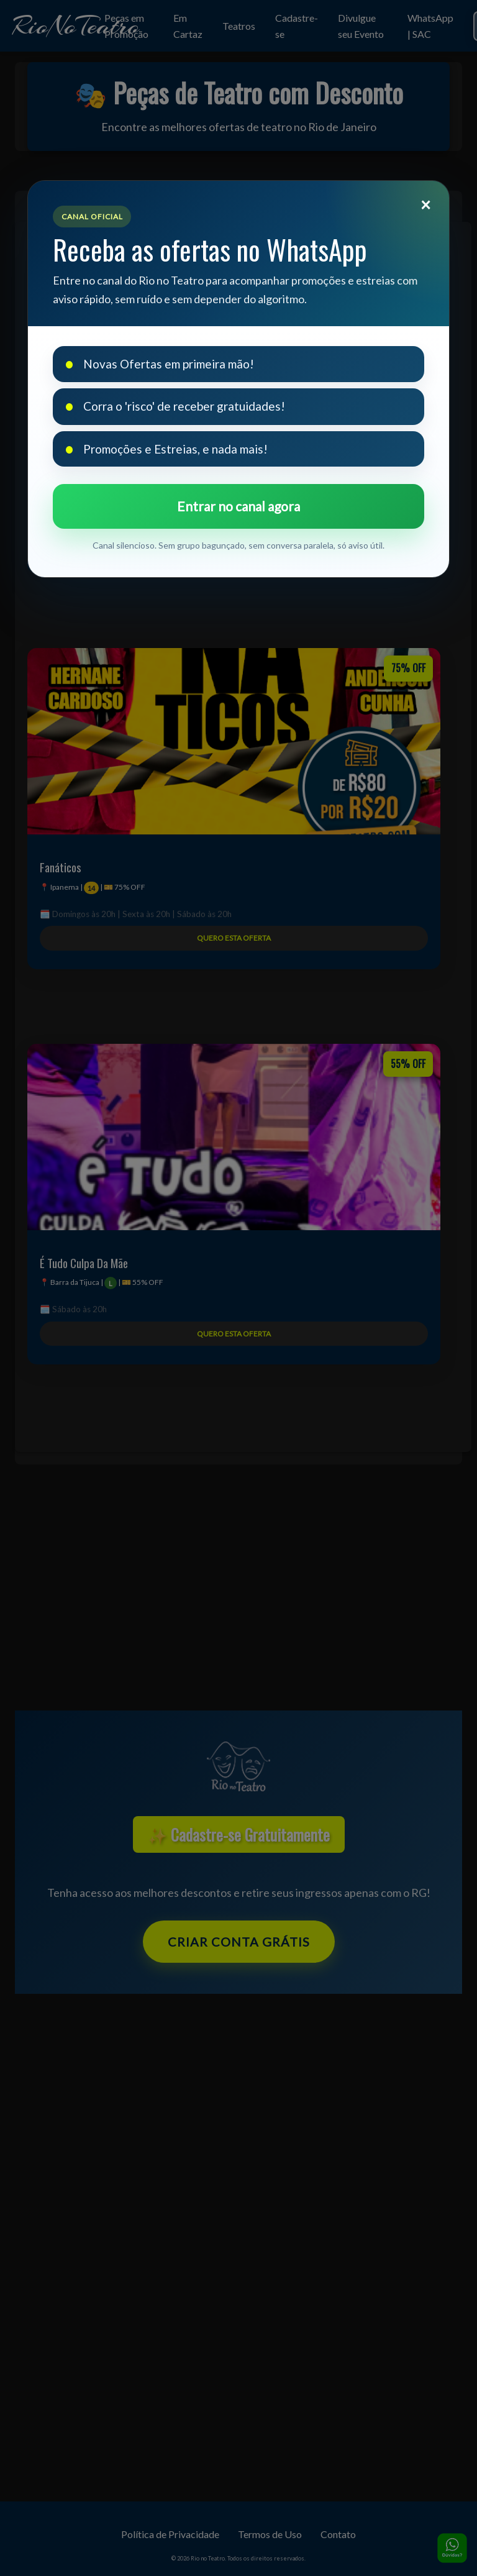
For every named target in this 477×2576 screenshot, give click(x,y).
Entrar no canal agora (238, 506)
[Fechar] (425, 204)
